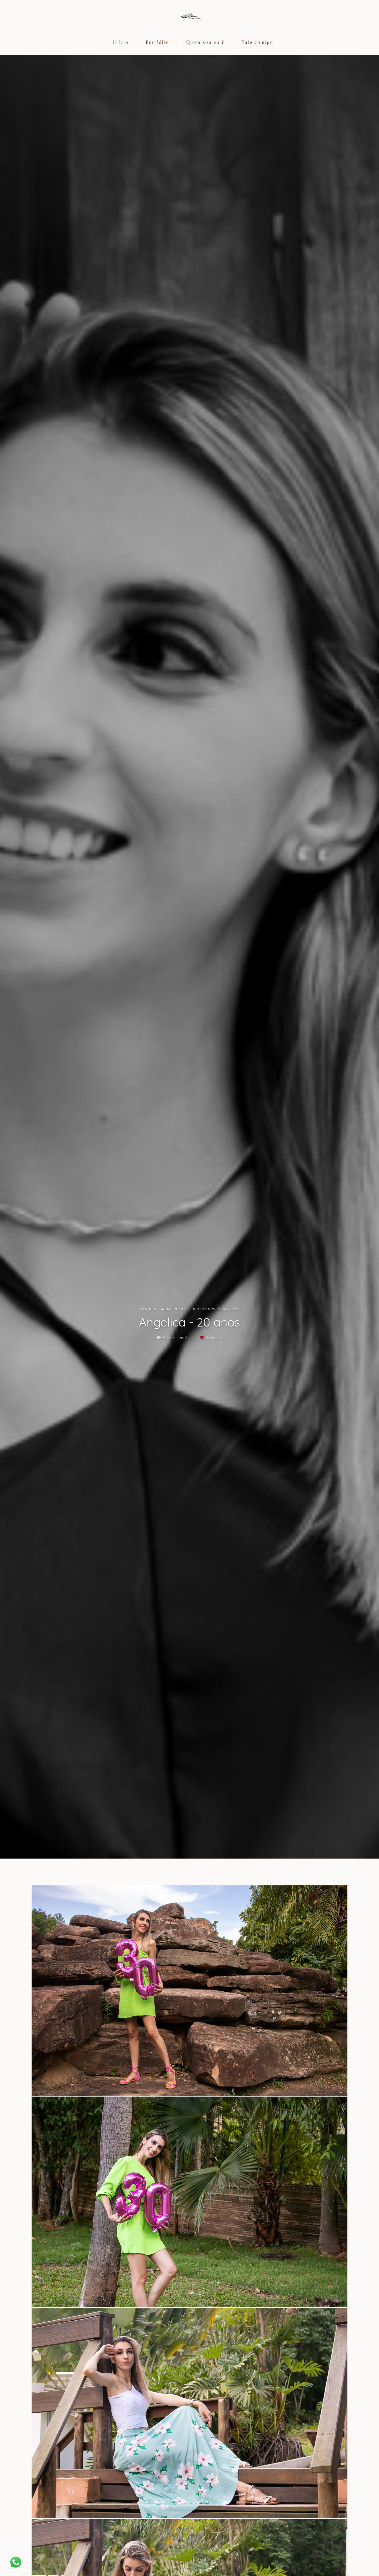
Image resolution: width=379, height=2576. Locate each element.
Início (120, 42)
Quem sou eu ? (205, 42)
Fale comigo (257, 42)
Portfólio (157, 42)
